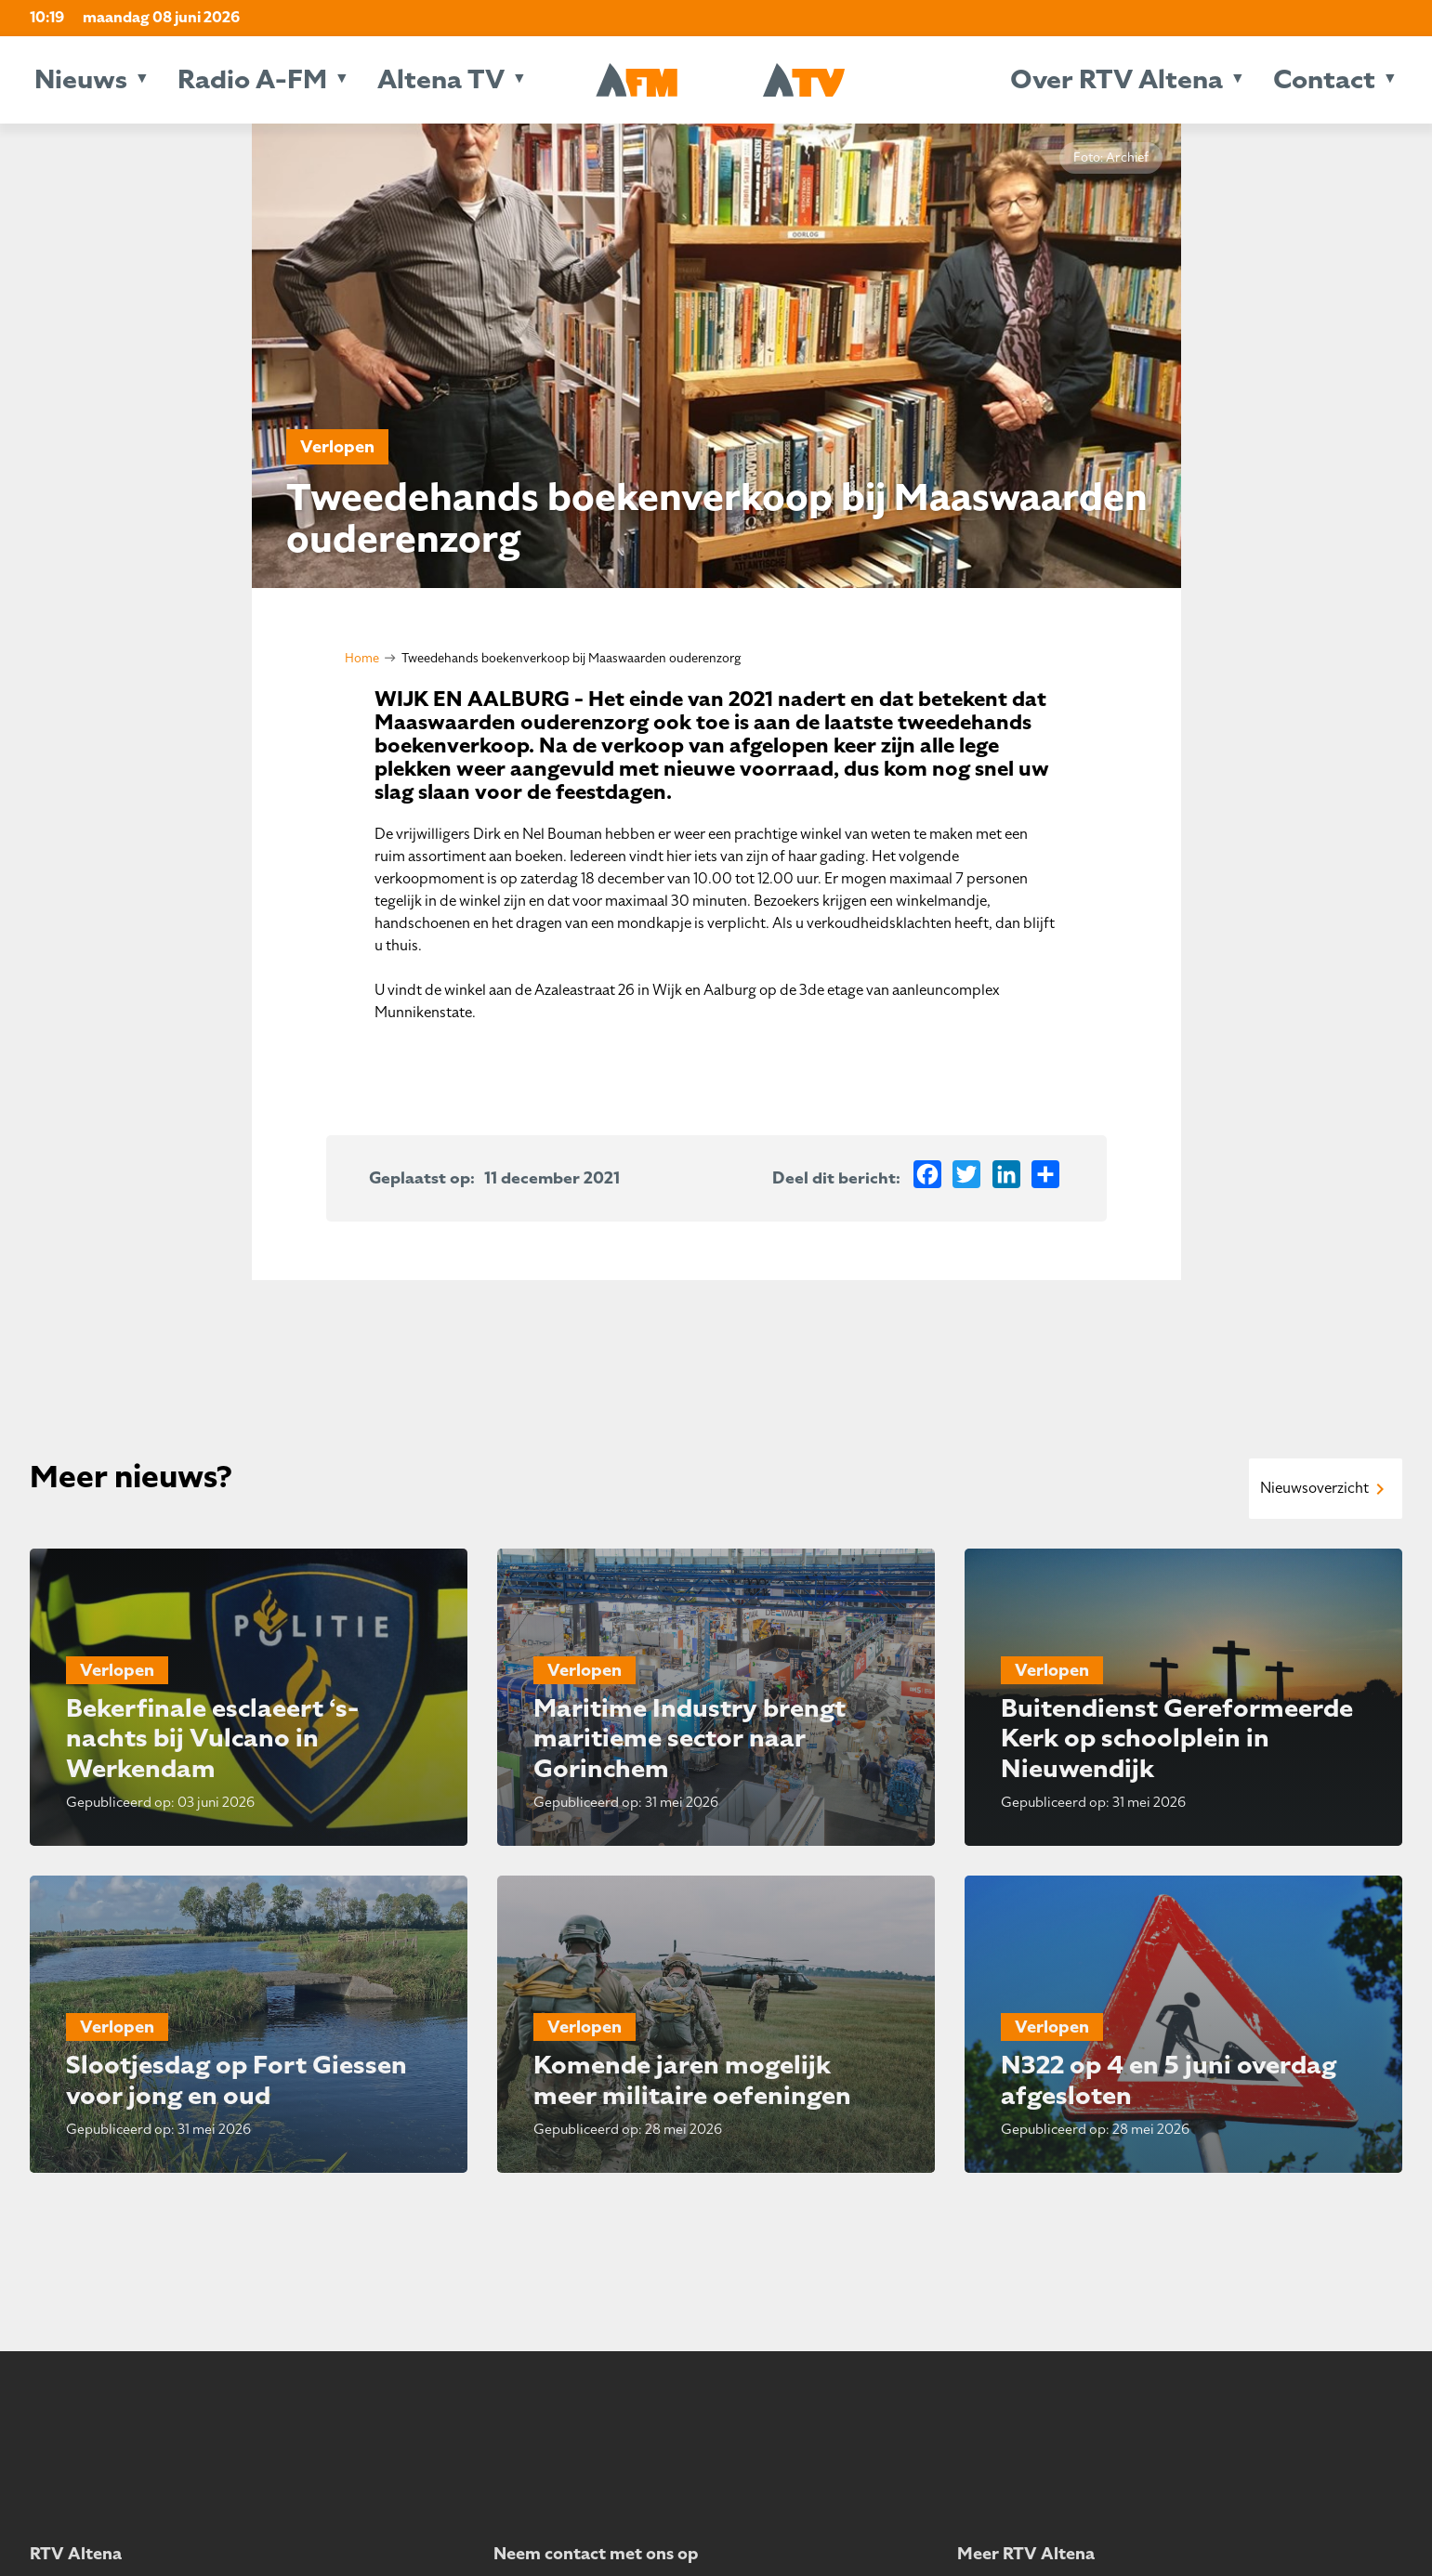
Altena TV (441, 79)
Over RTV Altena (1116, 79)
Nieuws (80, 79)
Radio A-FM (252, 79)
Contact (1324, 79)
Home (362, 658)
